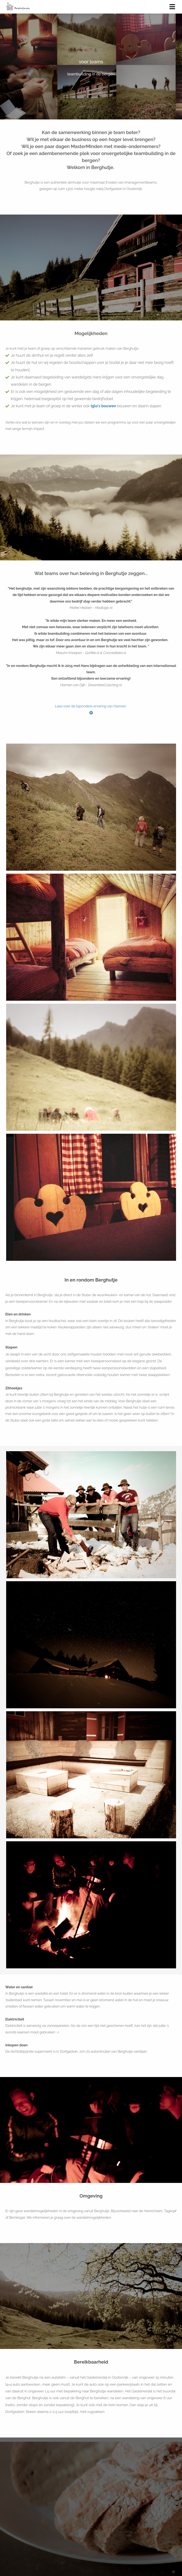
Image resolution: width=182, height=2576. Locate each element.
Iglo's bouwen (103, 406)
